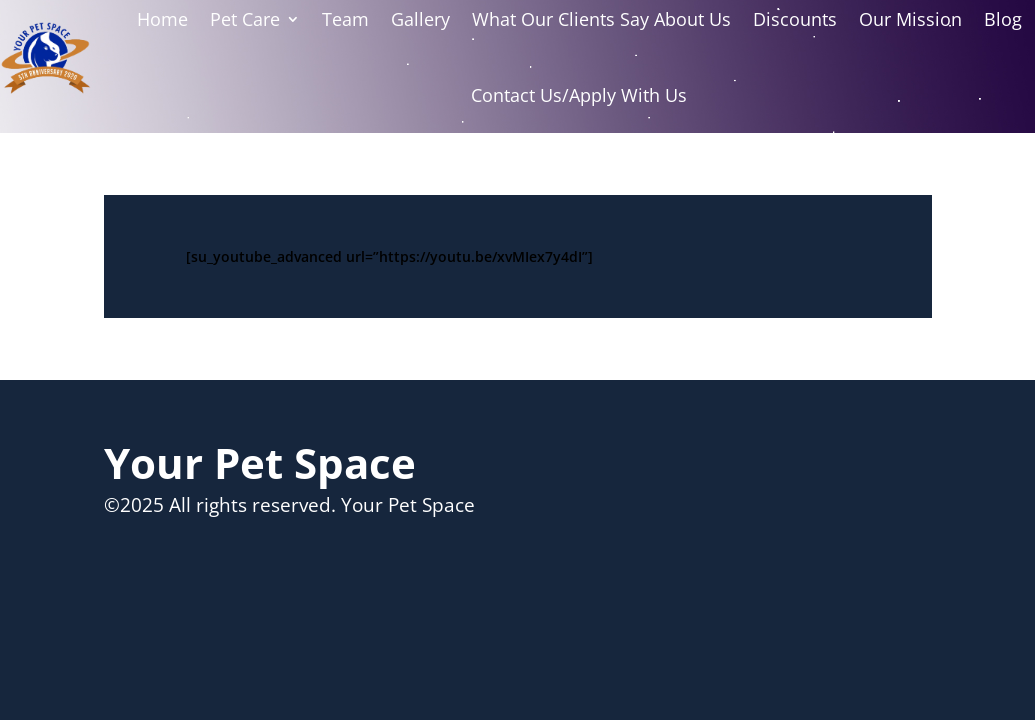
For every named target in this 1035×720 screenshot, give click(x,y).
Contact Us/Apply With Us (579, 95)
